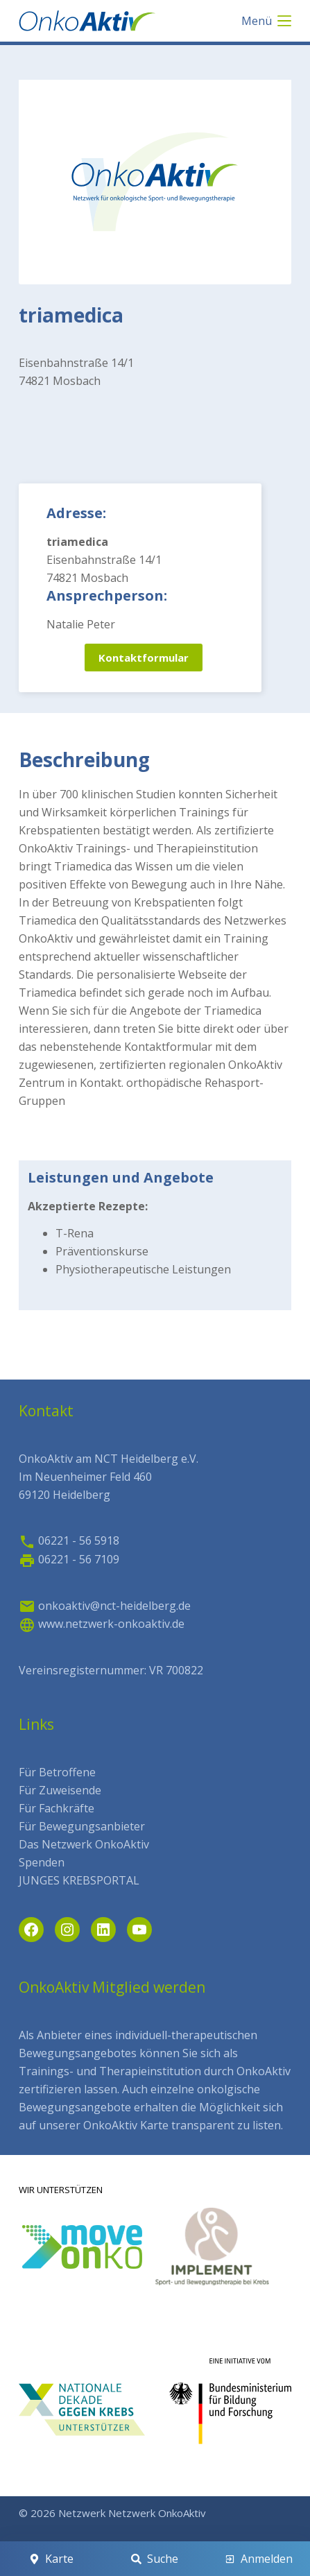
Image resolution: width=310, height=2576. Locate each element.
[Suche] (154, 2558)
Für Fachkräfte (56, 1808)
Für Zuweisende (60, 1790)
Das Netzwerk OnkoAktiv (84, 1844)
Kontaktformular (143, 657)
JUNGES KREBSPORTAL (79, 1880)
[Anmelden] (258, 2558)
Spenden (41, 1862)
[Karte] (51, 2558)
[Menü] (266, 21)
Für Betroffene (57, 1772)
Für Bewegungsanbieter (82, 1826)
